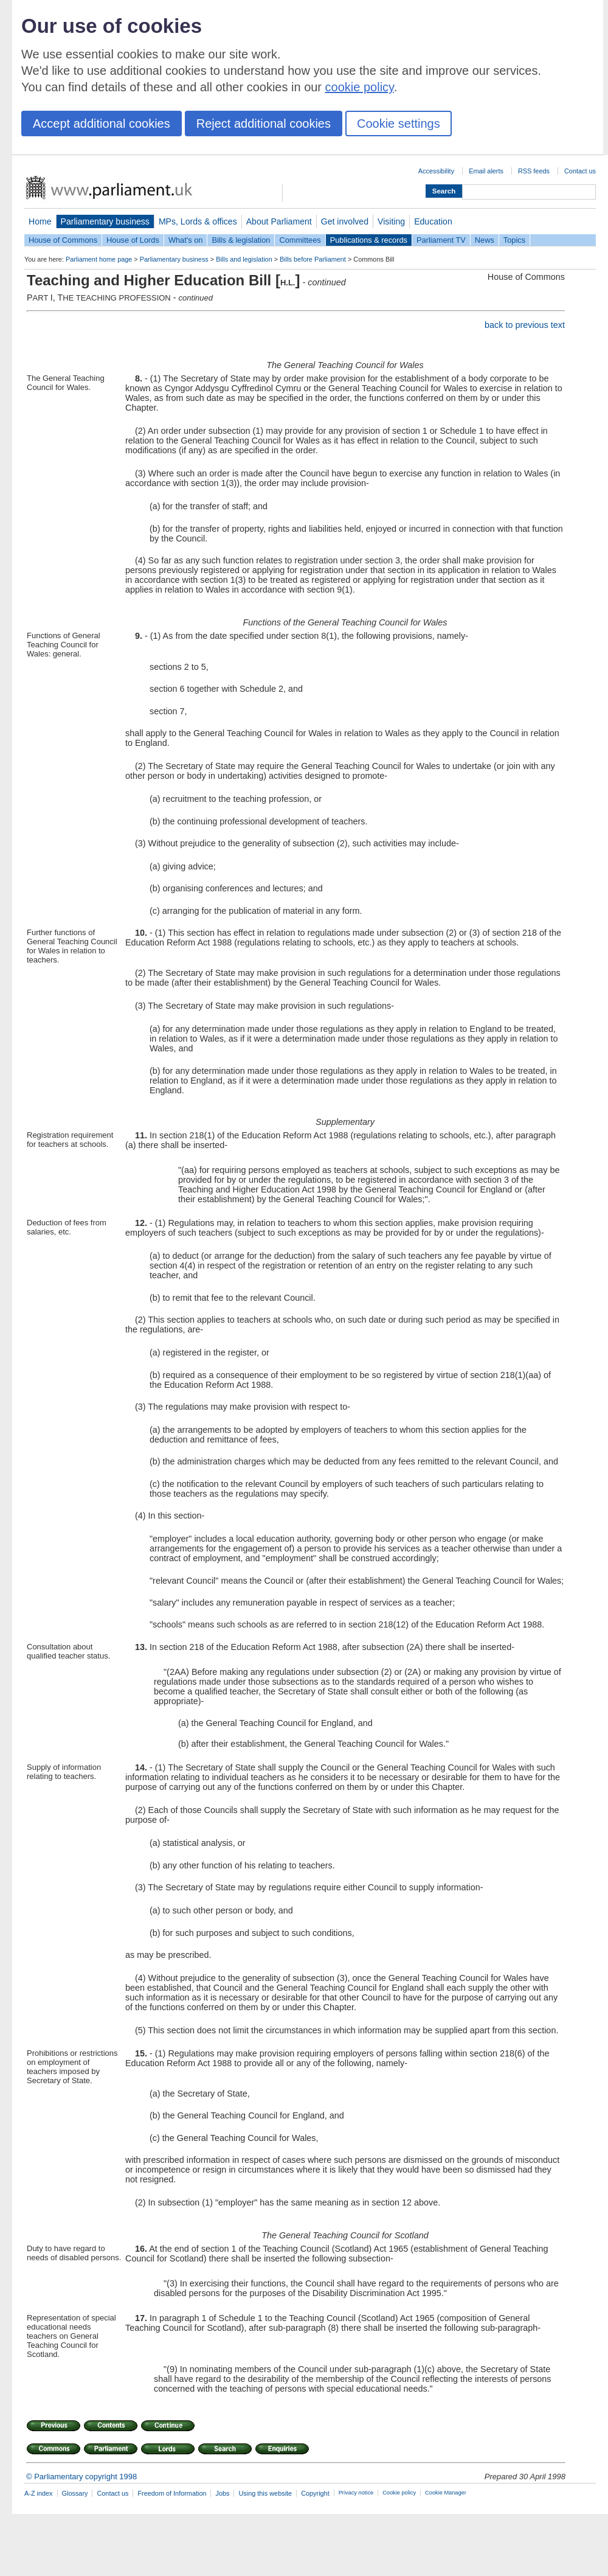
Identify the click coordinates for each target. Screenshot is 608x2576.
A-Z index (38, 2493)
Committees (299, 240)
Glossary (75, 2493)
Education (433, 221)
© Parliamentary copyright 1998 (81, 2476)
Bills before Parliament (313, 259)
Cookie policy (399, 2493)
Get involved (344, 221)
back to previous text (525, 325)
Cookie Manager (445, 2493)
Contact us (580, 171)
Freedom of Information (171, 2493)
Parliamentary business (105, 221)
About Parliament (279, 221)
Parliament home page (99, 259)
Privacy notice (356, 2493)
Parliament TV (441, 240)
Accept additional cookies (101, 123)
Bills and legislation (244, 259)
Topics (514, 240)
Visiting (391, 221)
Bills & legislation (241, 240)
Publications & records (368, 240)
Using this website (265, 2493)
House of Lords (132, 240)
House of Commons (63, 240)
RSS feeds (534, 171)
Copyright (315, 2493)
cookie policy (359, 87)
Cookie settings (398, 123)
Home (40, 221)
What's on (185, 240)
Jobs (222, 2493)
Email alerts (486, 171)
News (484, 240)
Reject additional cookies (263, 123)
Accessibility (436, 171)
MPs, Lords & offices (198, 221)
